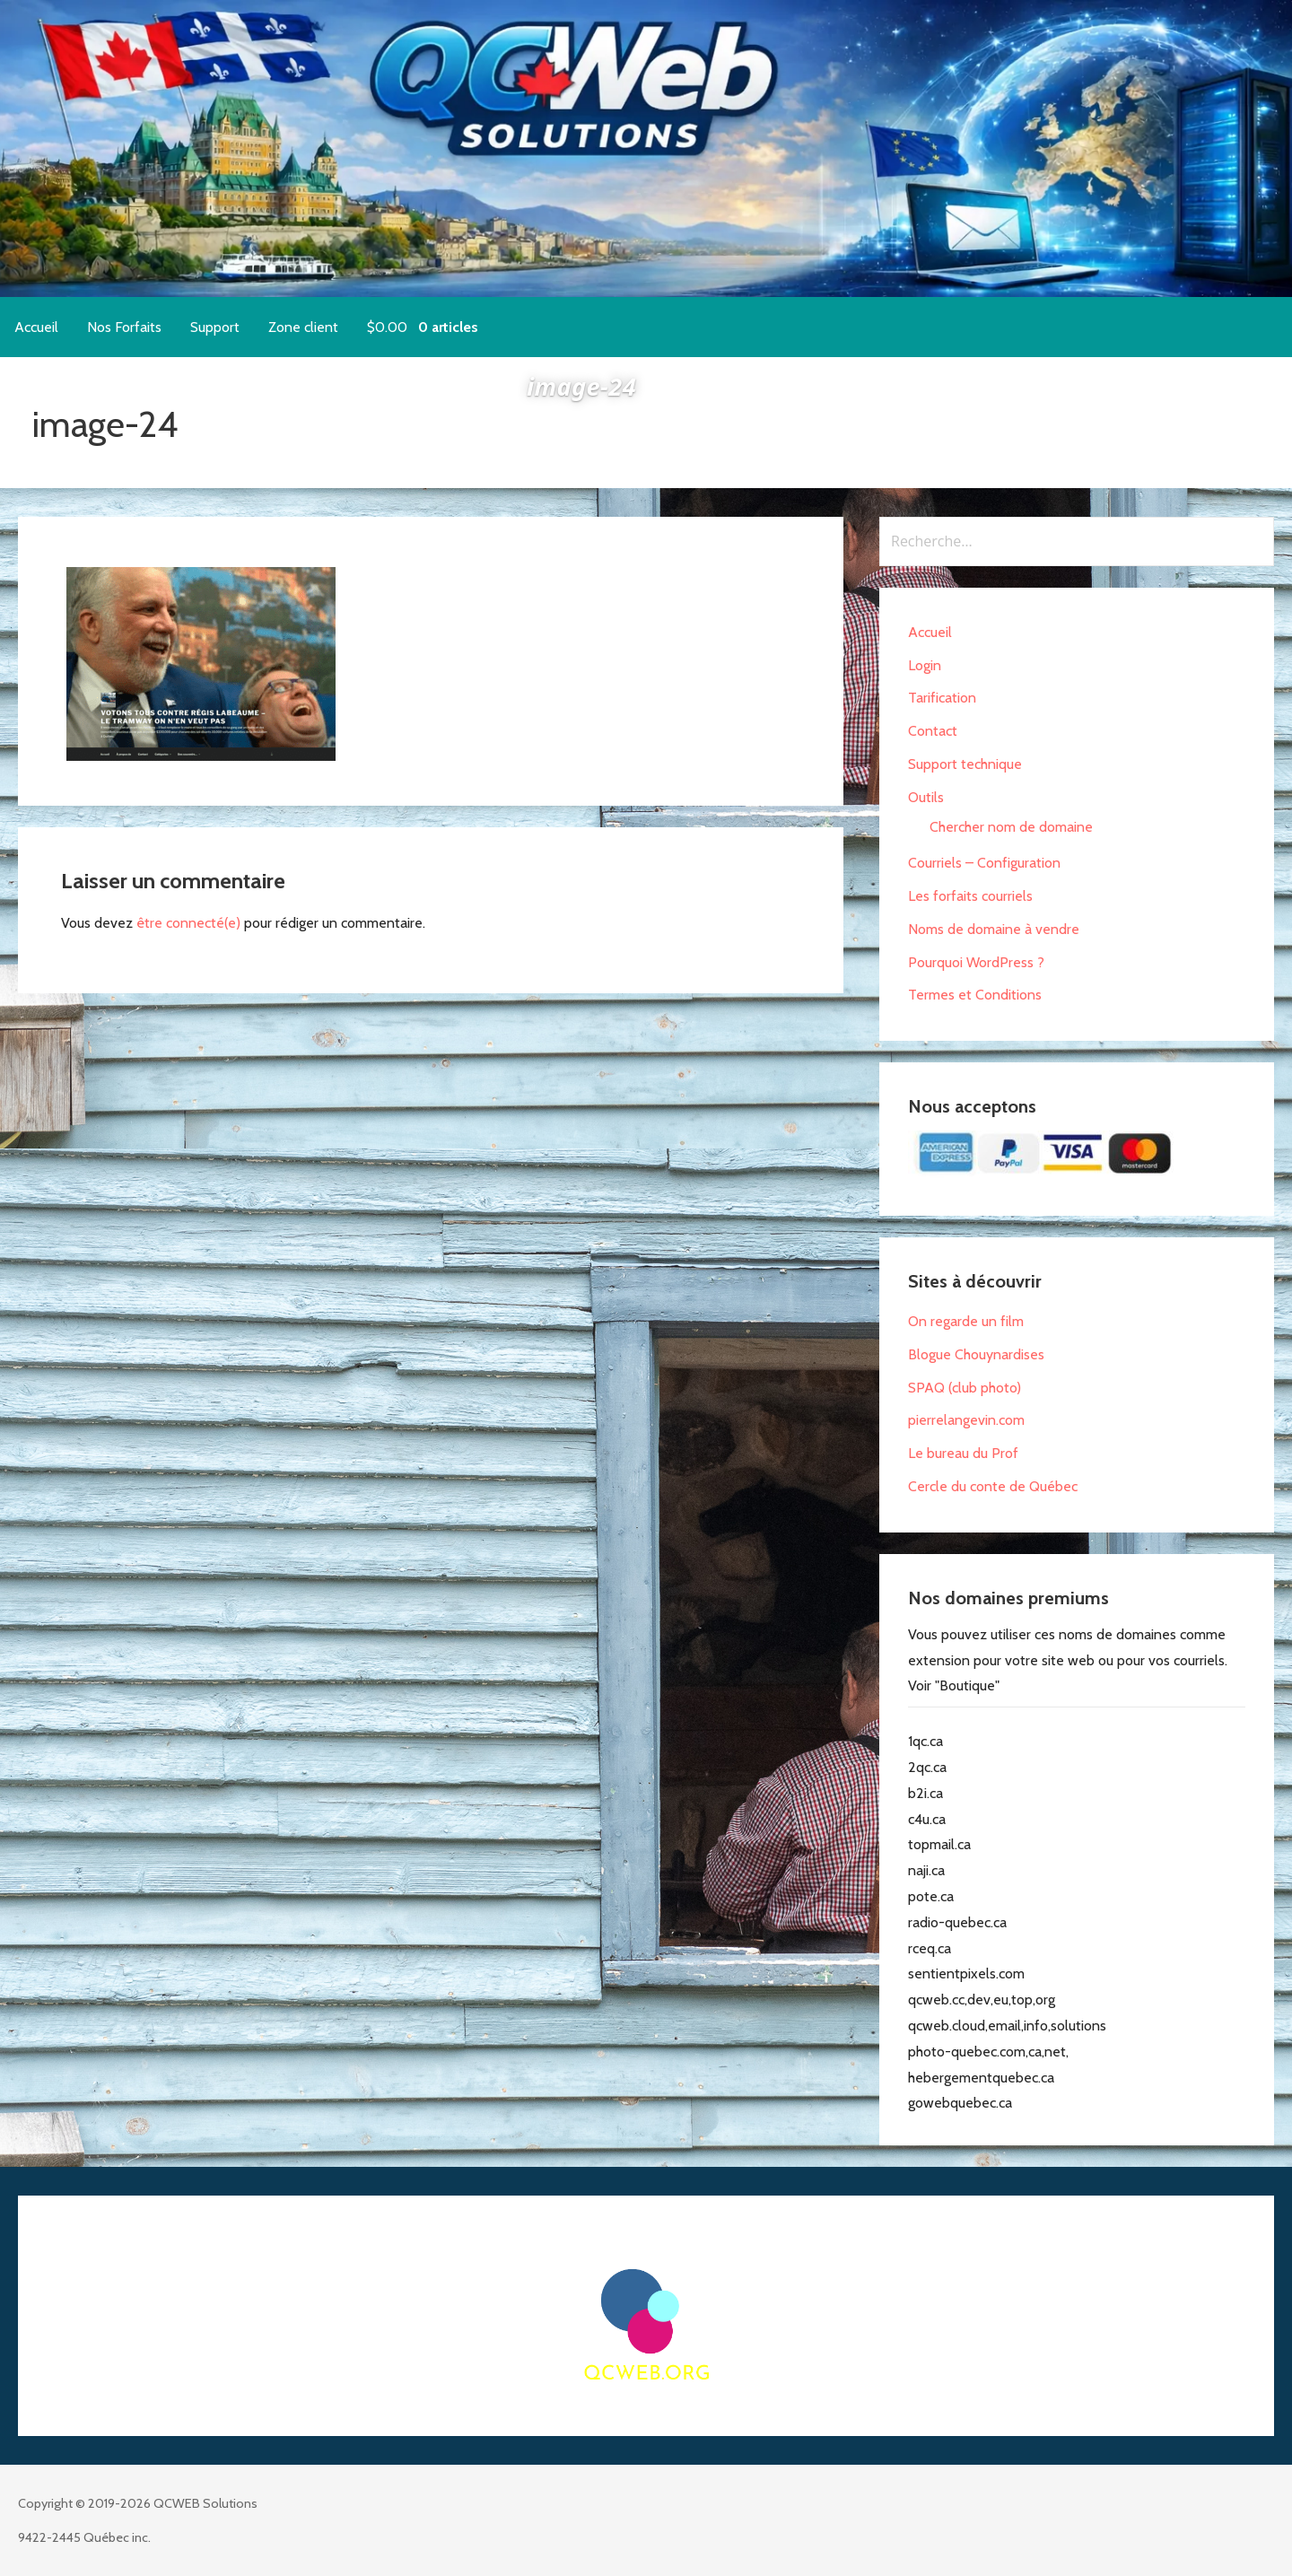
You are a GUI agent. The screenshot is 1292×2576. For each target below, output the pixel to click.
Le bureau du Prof (963, 1453)
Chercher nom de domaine (1011, 826)
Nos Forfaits (124, 327)
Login (924, 665)
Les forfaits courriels (970, 895)
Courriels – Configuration (984, 862)
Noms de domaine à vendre (993, 929)
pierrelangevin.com (966, 1419)
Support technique (965, 764)
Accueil (36, 327)
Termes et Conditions (975, 994)
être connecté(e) (188, 922)
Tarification (942, 697)
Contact (932, 730)
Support (215, 327)
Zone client (303, 327)
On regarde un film (966, 1321)
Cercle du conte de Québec (993, 1486)
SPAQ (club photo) (964, 1387)
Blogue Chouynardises (976, 1354)
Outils (926, 797)
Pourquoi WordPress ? (976, 962)
